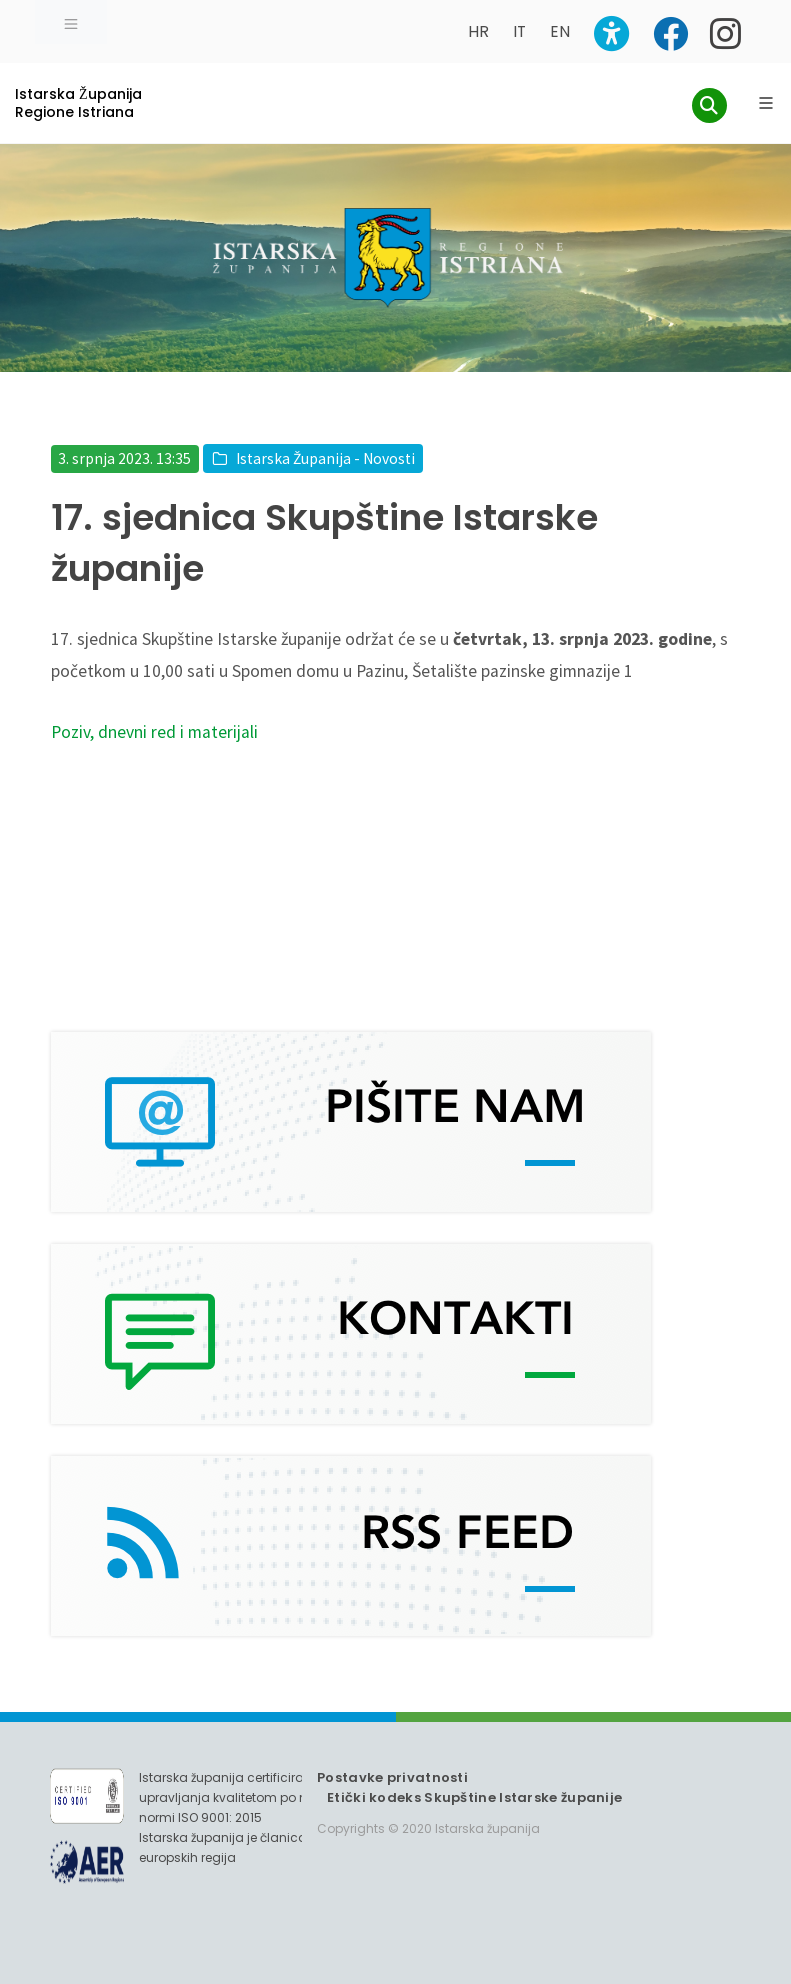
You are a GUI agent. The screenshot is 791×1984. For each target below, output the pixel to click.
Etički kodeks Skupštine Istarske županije (474, 1797)
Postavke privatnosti (392, 1777)
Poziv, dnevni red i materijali (154, 732)
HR (478, 31)
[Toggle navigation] (71, 22)
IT (519, 31)
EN (560, 31)
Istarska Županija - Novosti (325, 458)
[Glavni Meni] (766, 103)
